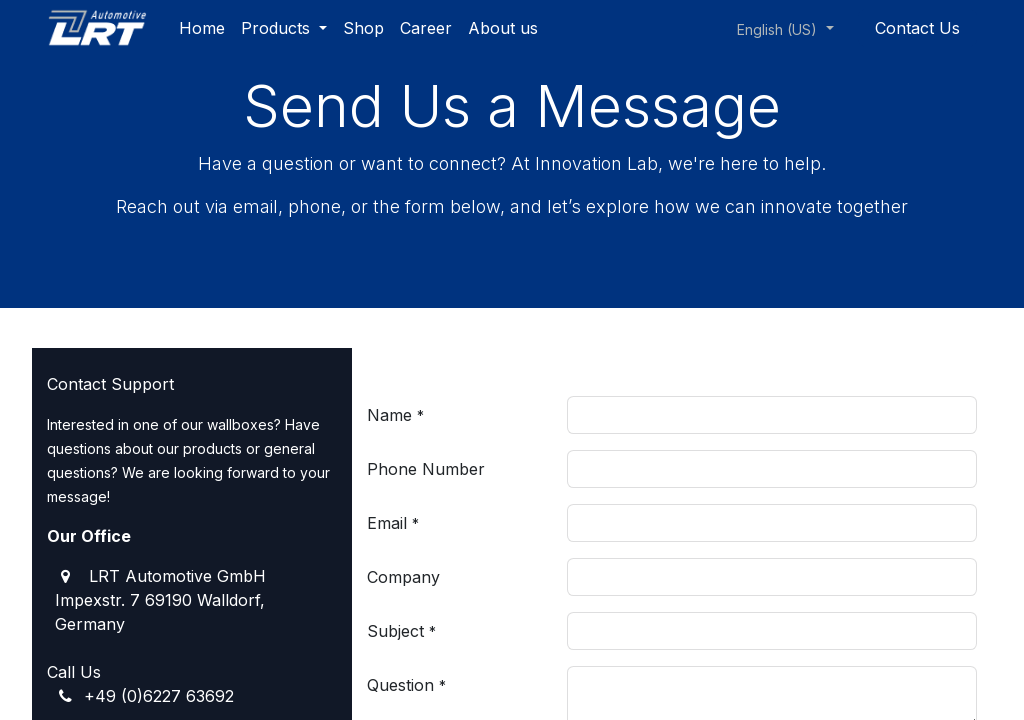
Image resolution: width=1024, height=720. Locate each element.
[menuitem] (202, 28)
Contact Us (917, 28)
